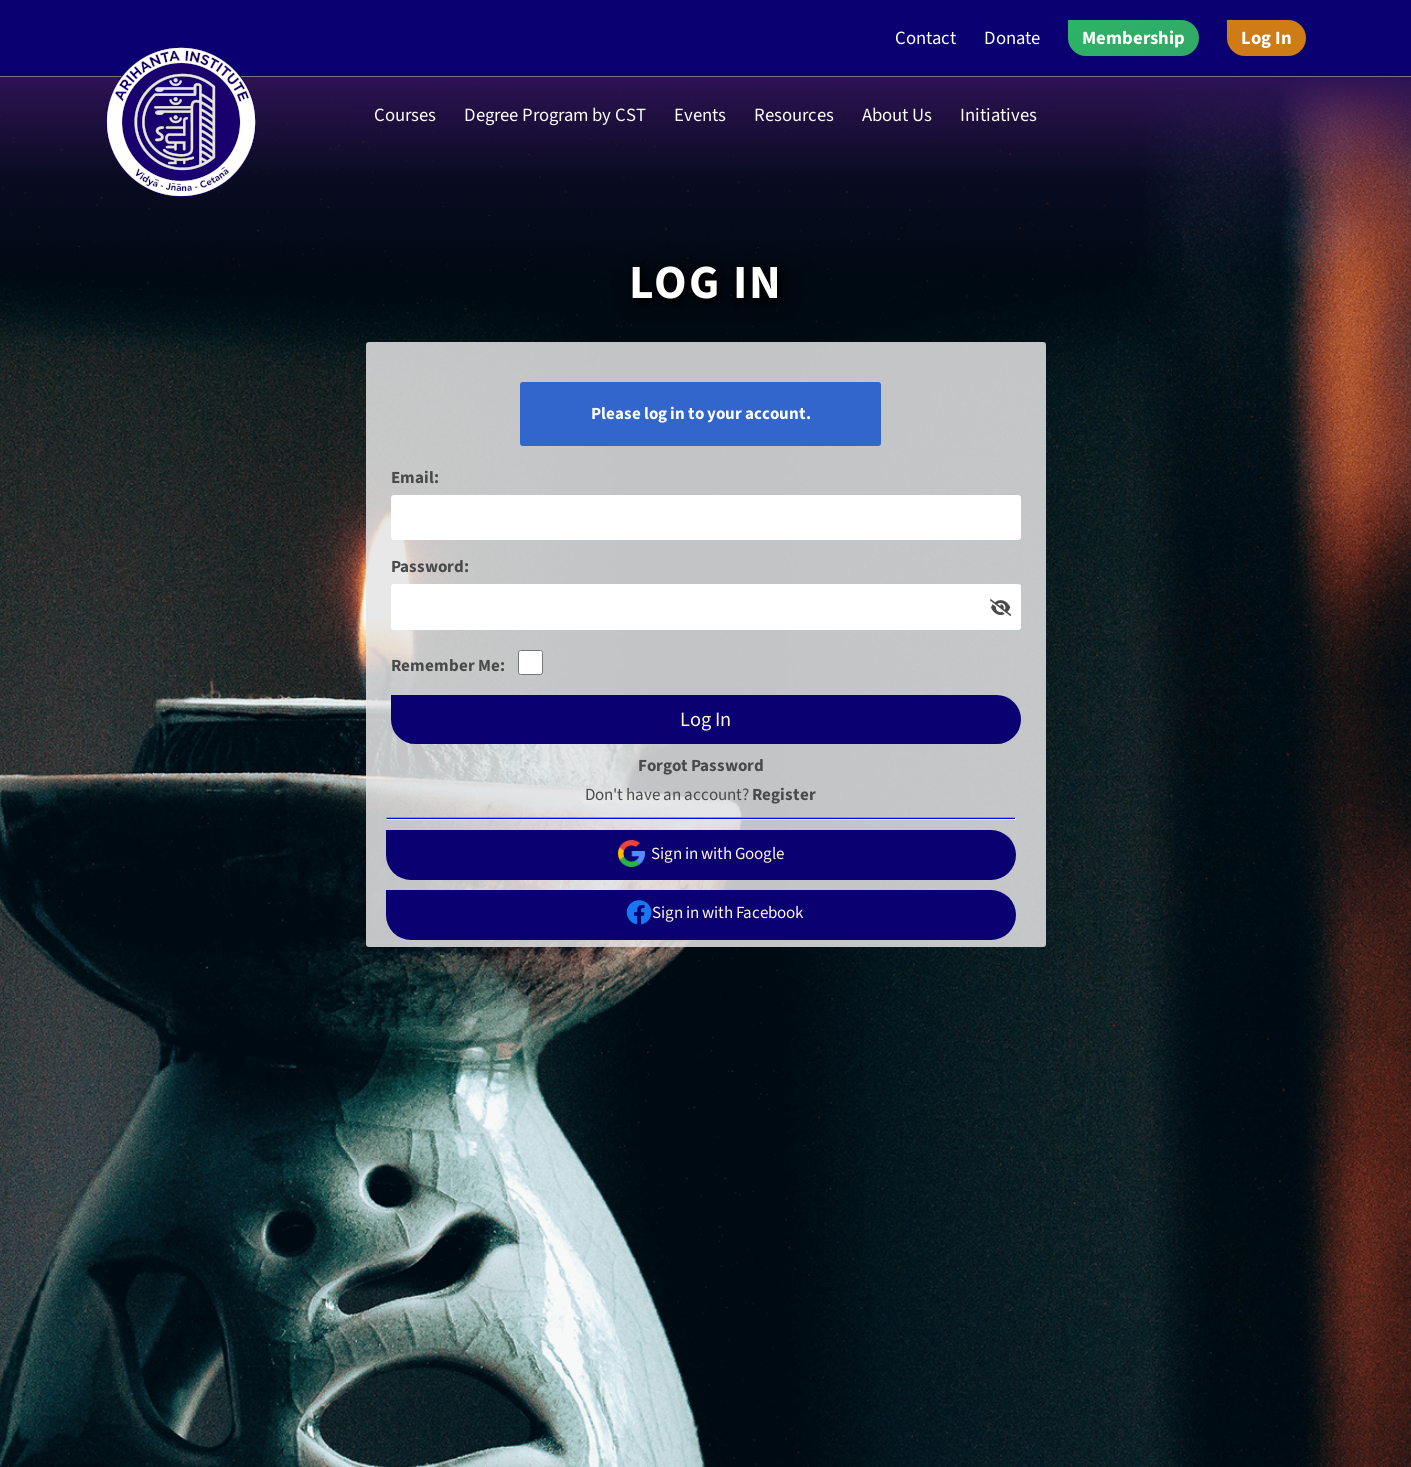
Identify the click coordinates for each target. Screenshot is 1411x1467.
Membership (1133, 38)
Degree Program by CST (555, 115)
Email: (415, 478)
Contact (925, 38)
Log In (1266, 38)
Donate (1012, 38)
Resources (794, 115)
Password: (430, 567)
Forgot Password (701, 766)
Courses (405, 115)
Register (784, 795)
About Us (897, 115)
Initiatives (998, 115)
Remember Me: (448, 666)
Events (700, 115)
